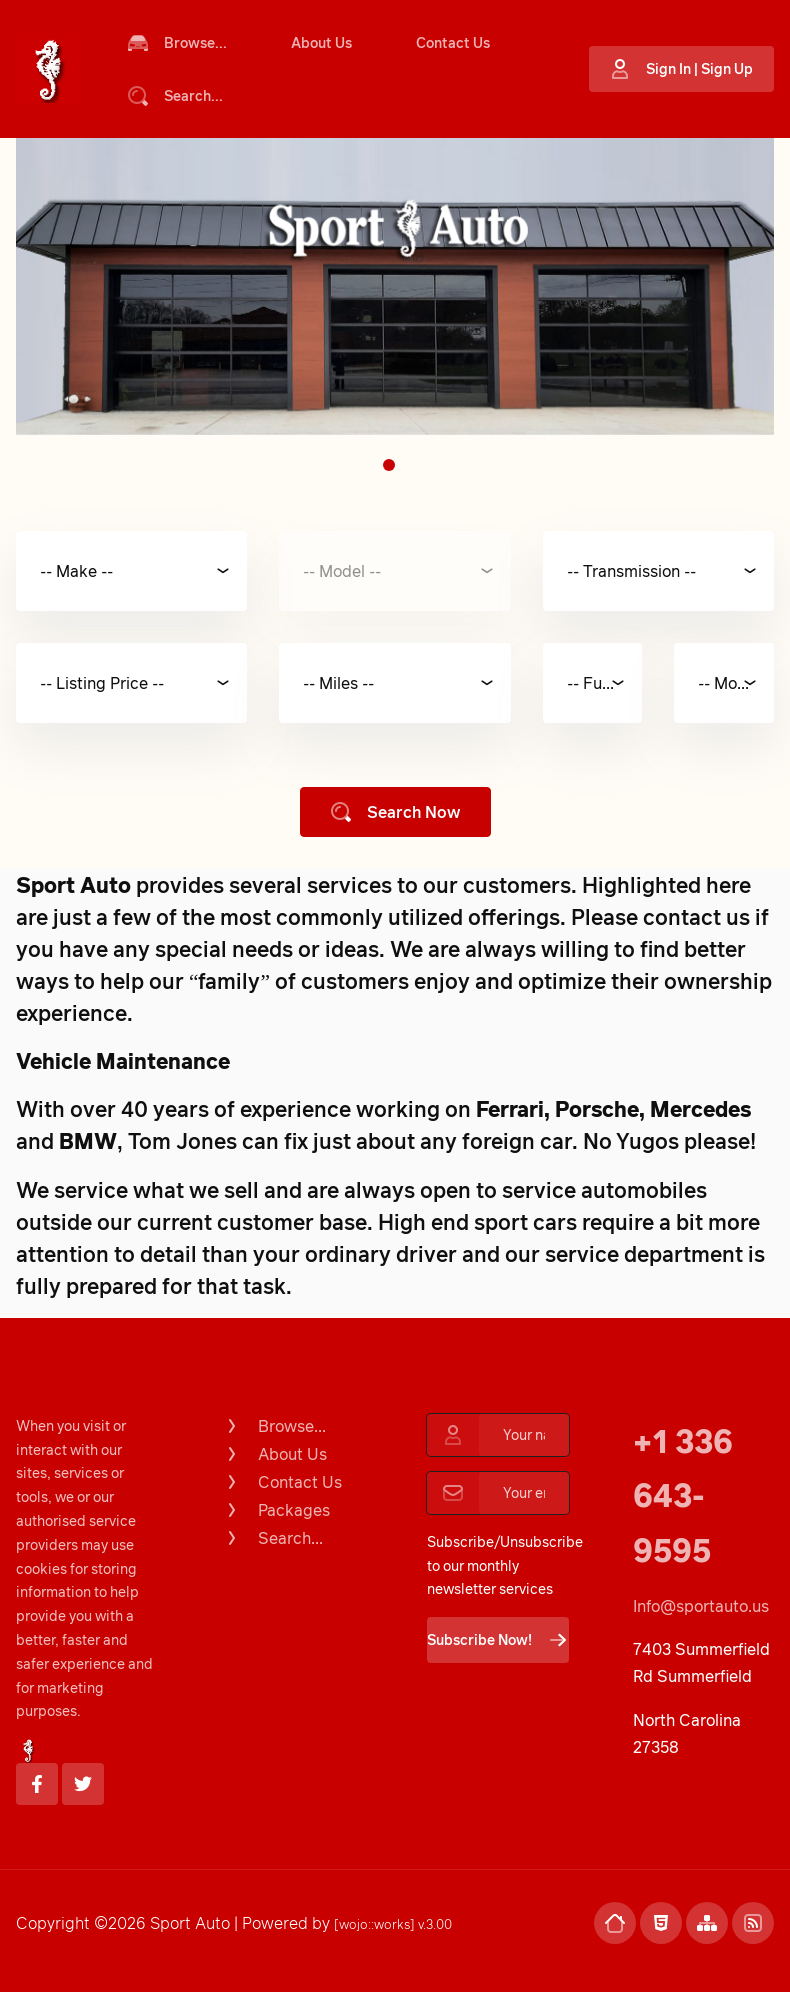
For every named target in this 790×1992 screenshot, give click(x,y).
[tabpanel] (395, 286)
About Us (321, 42)
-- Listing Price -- (102, 683)
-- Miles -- (338, 683)
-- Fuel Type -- (605, 683)
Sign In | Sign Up (681, 69)
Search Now (395, 812)
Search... (175, 96)
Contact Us (453, 42)
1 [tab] (389, 465)
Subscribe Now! (497, 1640)
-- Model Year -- (736, 683)
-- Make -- (76, 571)
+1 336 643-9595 (683, 1495)
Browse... (177, 43)
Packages (276, 1510)
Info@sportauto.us (701, 1606)
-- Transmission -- (631, 571)
